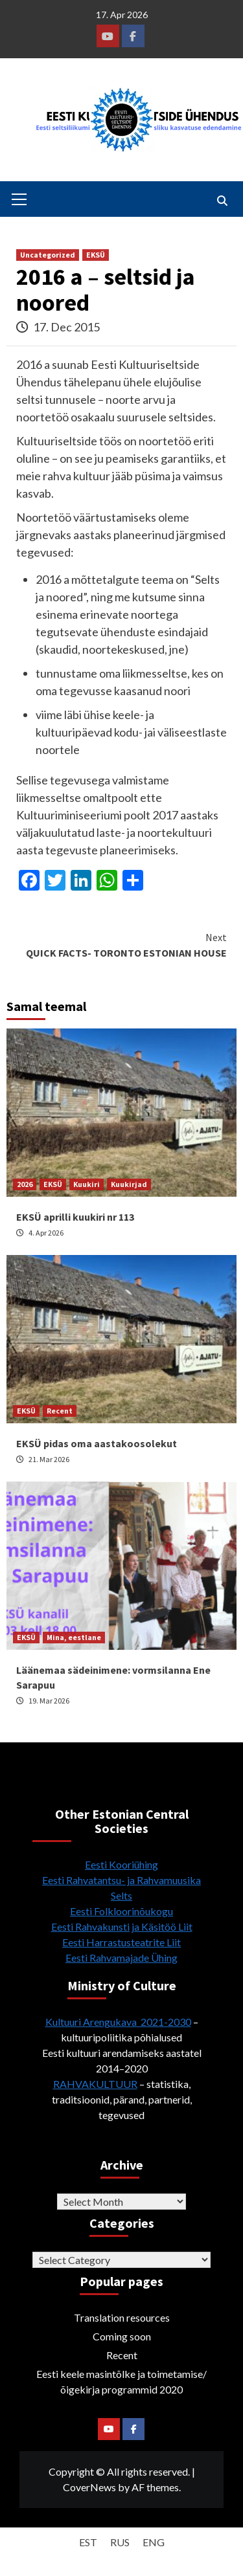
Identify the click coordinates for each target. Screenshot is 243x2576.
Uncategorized (47, 255)
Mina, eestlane (74, 1637)
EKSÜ (95, 255)
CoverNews (89, 2487)
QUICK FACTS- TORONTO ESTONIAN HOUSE (121, 944)
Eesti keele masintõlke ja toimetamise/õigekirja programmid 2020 (121, 2381)
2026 (24, 1184)
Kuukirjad (129, 1184)
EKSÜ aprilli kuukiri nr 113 (75, 1216)
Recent (60, 1411)
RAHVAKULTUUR (95, 2084)
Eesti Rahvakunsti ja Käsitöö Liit (121, 1926)
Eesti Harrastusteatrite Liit (121, 1942)
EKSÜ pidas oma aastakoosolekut (96, 1443)
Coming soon (122, 2336)
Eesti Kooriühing (121, 1864)
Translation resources (122, 2317)
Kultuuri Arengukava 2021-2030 (118, 2021)
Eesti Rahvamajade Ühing (121, 1957)
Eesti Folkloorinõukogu (121, 1911)
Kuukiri (86, 1184)
